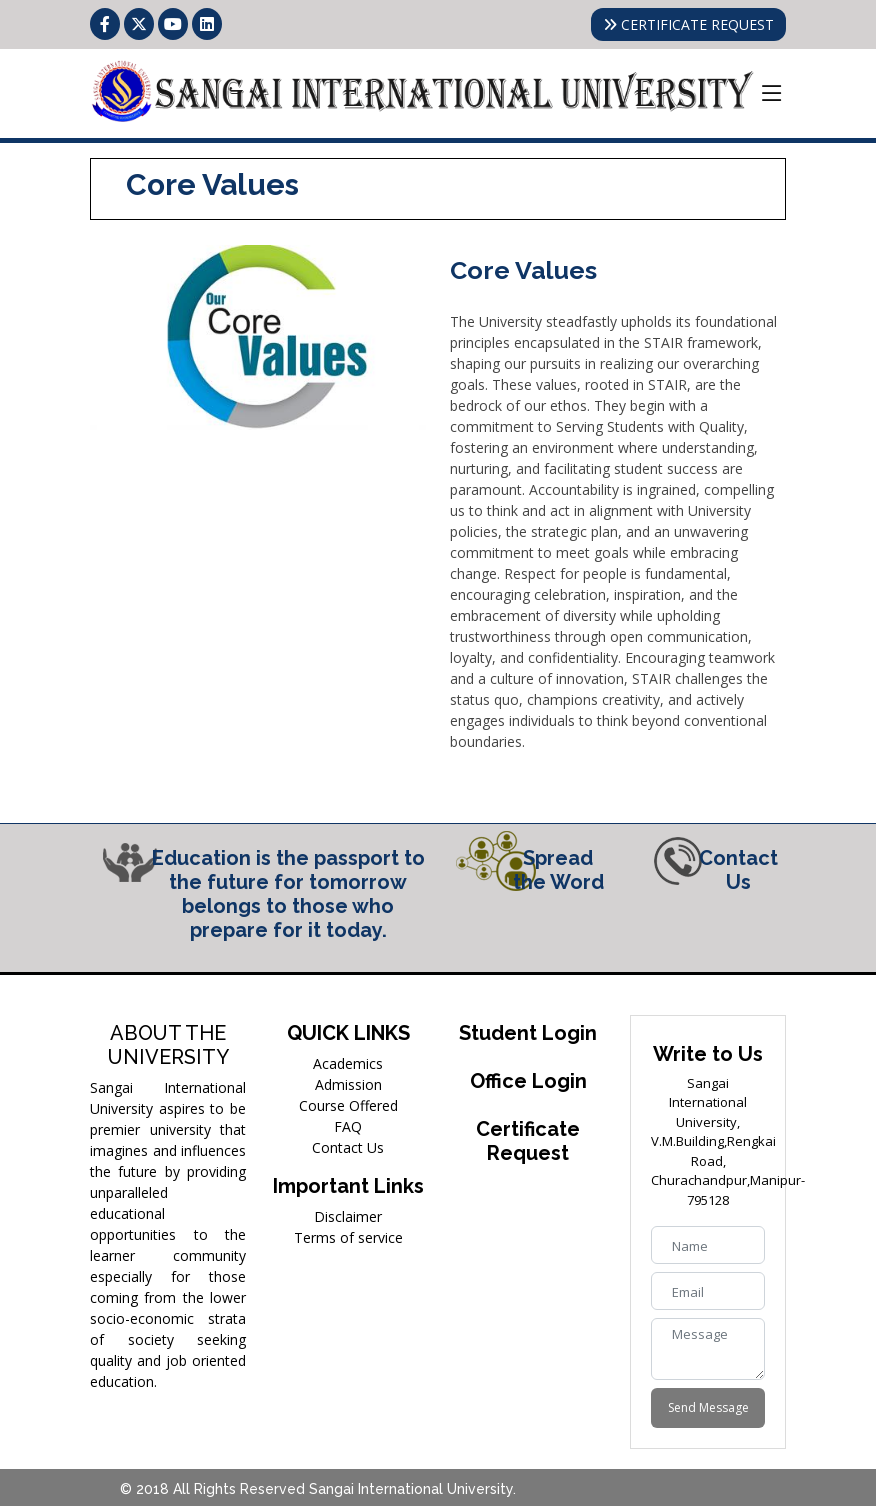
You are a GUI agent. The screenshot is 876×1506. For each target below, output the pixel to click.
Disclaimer (348, 1216)
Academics (348, 1063)
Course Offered (348, 1105)
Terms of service (348, 1237)
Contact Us (348, 1147)
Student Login (528, 1033)
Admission (348, 1084)
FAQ (348, 1126)
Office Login (528, 1081)
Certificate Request (528, 1141)
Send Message (708, 1407)
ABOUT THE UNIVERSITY (168, 1045)
